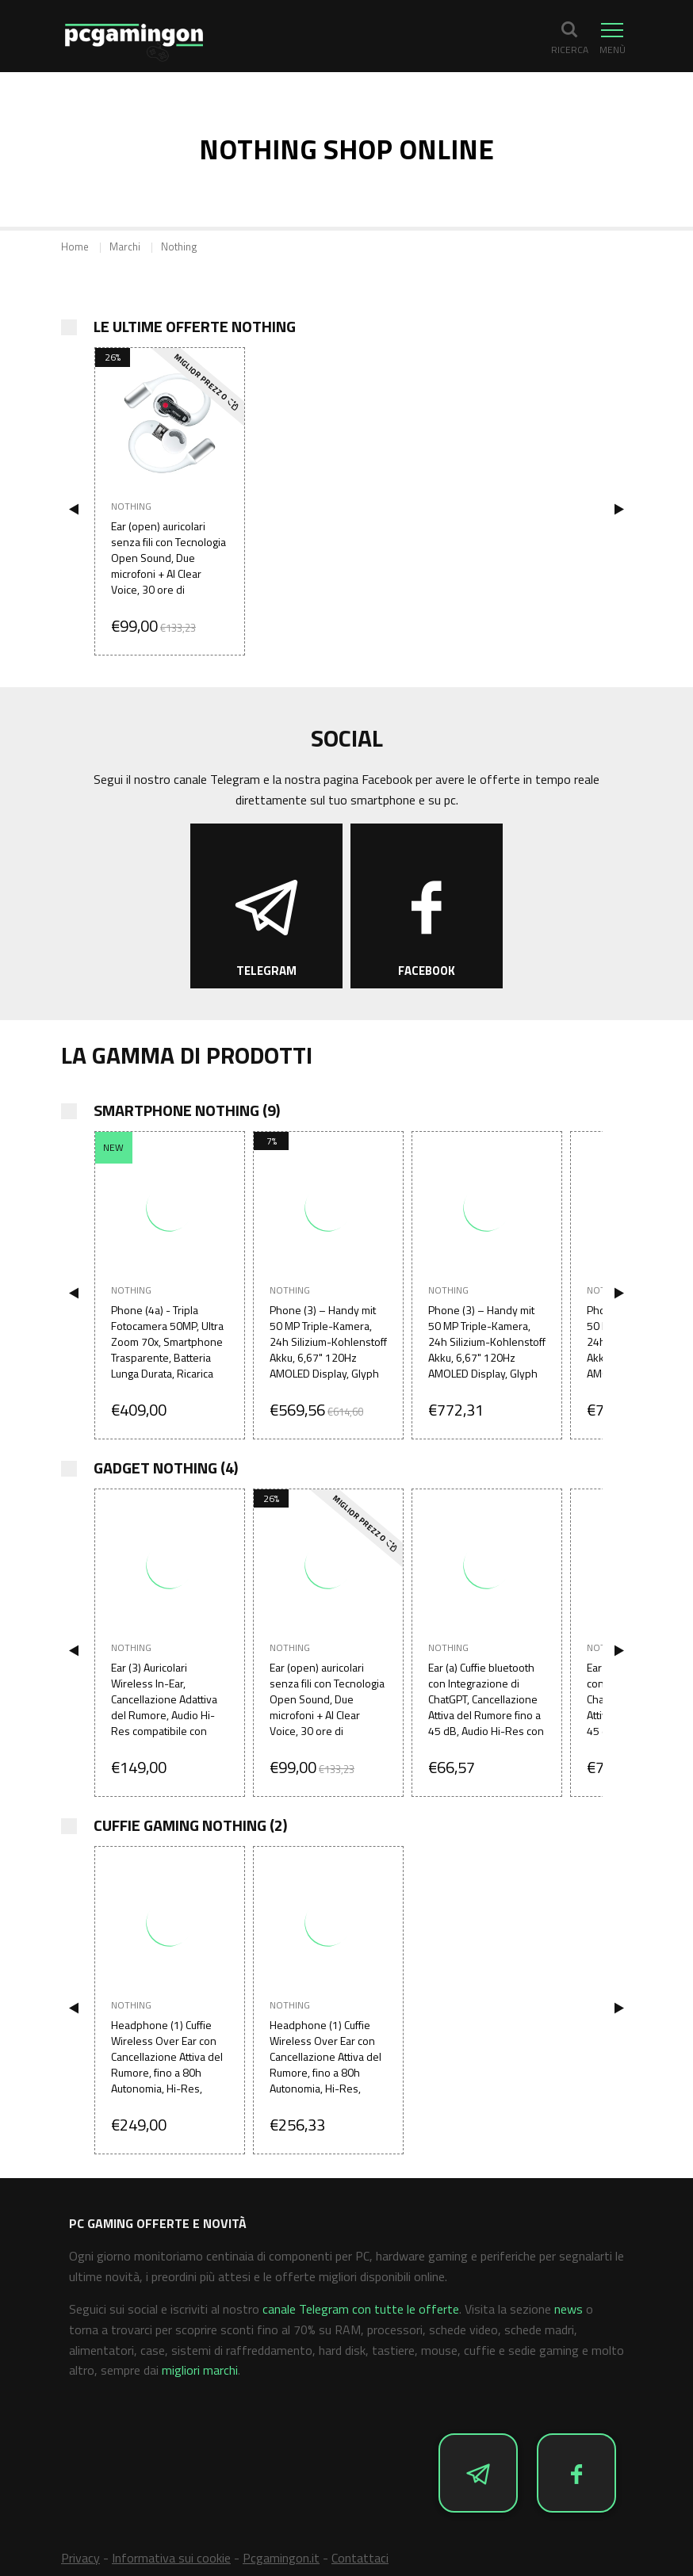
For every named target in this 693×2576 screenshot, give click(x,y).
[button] (569, 37)
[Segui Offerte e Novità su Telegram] (266, 906)
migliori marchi (200, 2369)
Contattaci (360, 2557)
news (568, 2308)
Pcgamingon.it (281, 2557)
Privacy (80, 2557)
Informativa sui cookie (171, 2557)
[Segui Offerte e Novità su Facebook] (426, 906)
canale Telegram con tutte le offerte (360, 2308)
